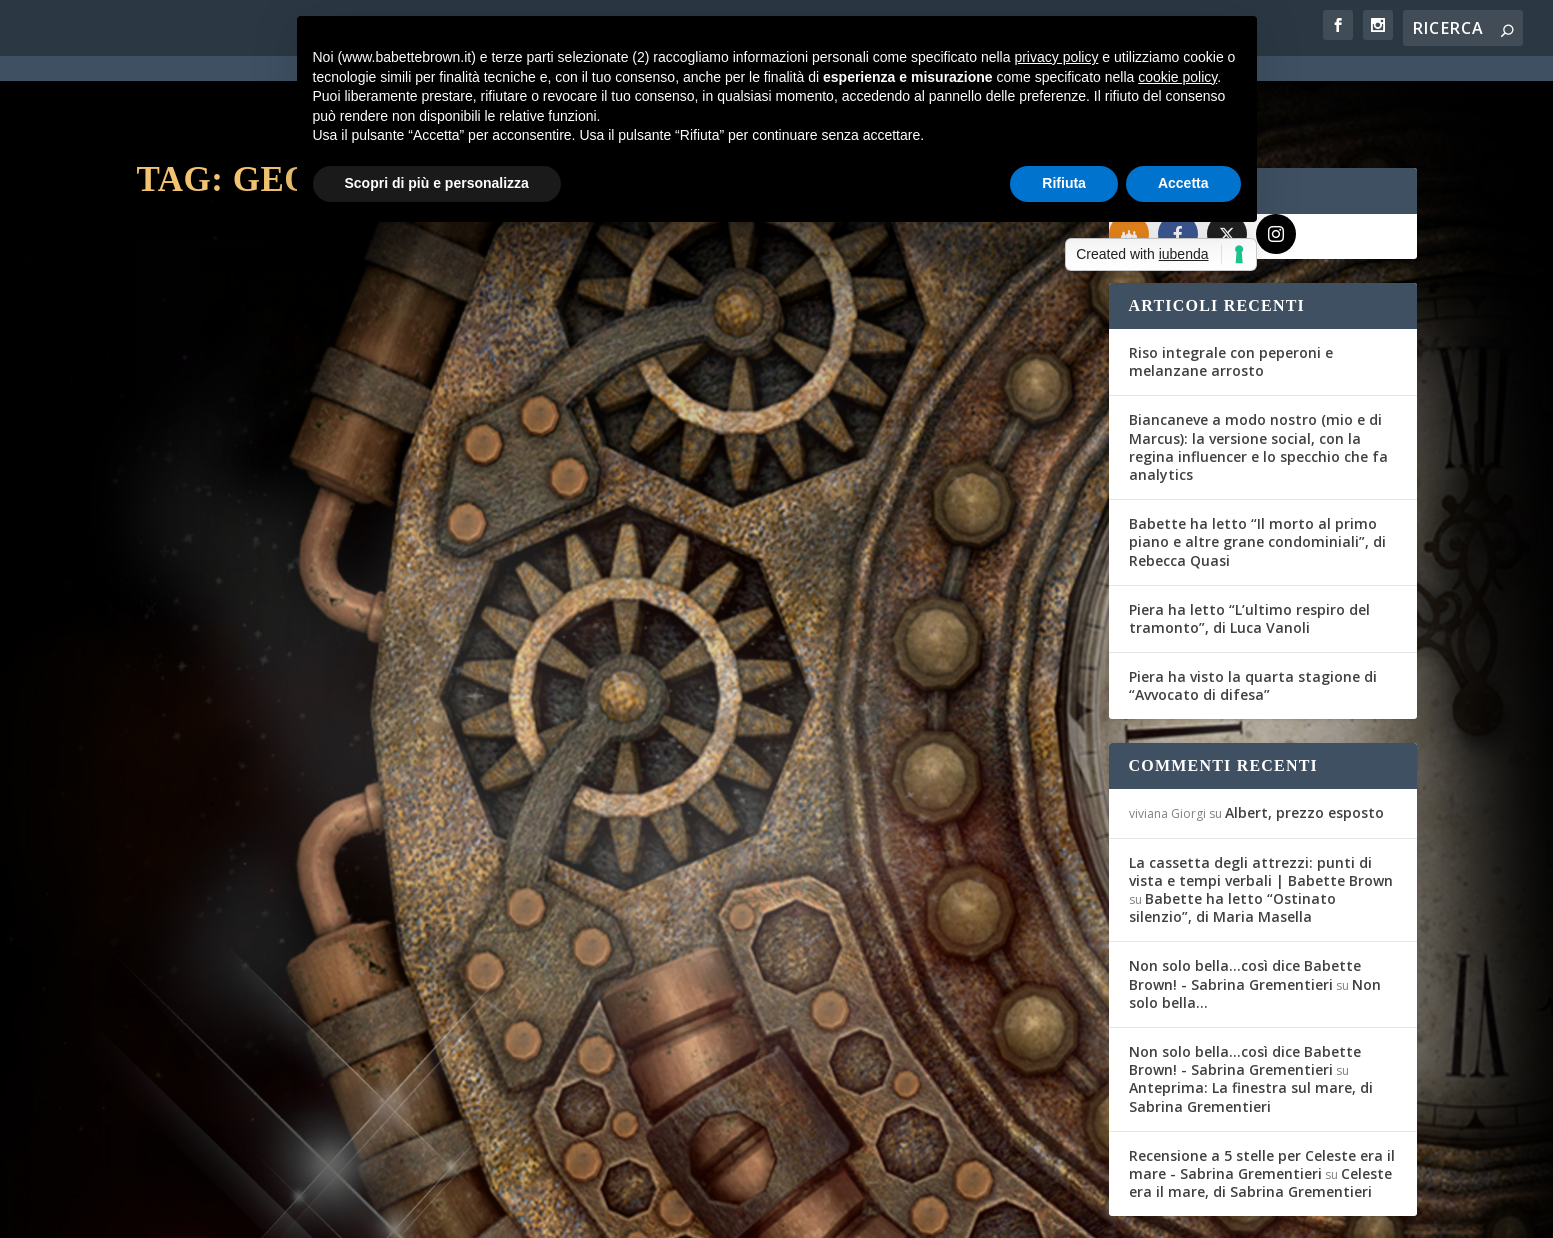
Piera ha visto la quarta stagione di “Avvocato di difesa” (1253, 613)
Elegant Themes (286, 1210)
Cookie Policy (690, 1210)
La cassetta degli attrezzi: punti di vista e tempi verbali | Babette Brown (1261, 799)
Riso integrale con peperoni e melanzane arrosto (1231, 289)
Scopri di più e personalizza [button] (437, 183)
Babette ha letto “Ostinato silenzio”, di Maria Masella (1232, 835)
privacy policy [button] (1056, 57)
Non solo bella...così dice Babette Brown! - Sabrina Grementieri (1245, 902)
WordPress (487, 1210)
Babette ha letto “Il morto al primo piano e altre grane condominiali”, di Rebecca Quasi (1257, 469)
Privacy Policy (585, 1210)
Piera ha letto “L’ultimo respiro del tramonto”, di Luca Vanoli (1249, 546)
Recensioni (388, 508)
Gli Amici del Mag (219, 508)
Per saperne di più (243, 620)
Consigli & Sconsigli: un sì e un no (321, 476)
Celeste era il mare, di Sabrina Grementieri (1260, 1110)
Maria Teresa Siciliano (718, 598)
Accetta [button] (1183, 183)
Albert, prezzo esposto (1304, 740)
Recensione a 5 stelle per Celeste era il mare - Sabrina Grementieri (1262, 1092)
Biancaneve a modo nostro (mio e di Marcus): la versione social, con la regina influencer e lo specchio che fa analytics (1258, 375)
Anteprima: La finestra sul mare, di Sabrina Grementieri (1251, 1024)
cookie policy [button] (1177, 77)
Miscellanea (908, 598)
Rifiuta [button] (1064, 183)
